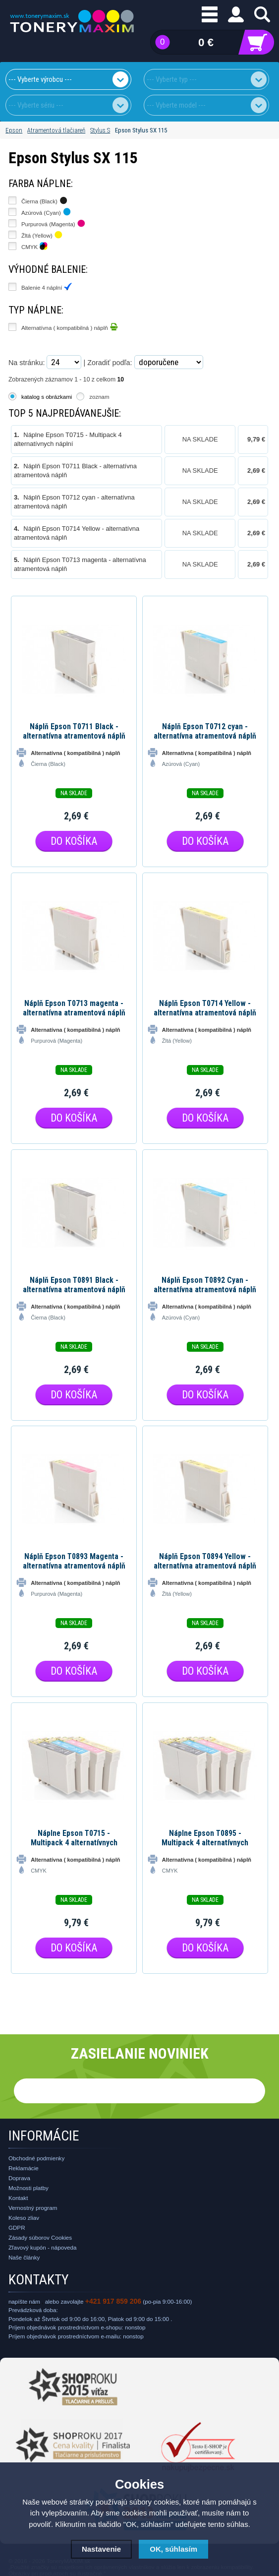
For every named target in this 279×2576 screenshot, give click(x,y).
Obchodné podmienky (36, 2158)
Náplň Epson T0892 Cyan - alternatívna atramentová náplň (205, 1284)
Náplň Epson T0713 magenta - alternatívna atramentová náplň (74, 1008)
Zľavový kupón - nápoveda (42, 2247)
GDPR (16, 2227)
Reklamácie (23, 2168)
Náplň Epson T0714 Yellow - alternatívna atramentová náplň (205, 1008)
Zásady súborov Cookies (40, 2237)
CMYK (34, 246)
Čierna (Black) (44, 200)
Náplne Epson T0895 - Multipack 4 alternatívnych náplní (205, 1837)
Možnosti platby (28, 2188)
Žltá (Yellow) (41, 235)
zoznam (99, 397)
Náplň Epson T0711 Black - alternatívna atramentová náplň (74, 731)
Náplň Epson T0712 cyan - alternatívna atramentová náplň (205, 731)
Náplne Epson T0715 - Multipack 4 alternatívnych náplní (74, 1837)
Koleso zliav (23, 2217)
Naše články (24, 2257)
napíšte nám (24, 2301)
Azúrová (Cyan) (46, 212)
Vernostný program (32, 2207)
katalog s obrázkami (46, 397)
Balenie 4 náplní (46, 287)
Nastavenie (101, 2549)
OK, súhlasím (173, 2549)
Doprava (19, 2178)
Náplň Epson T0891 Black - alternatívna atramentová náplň (74, 1284)
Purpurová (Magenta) (53, 223)
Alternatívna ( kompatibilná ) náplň (69, 327)
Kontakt (18, 2198)
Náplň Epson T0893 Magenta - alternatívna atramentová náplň (74, 1561)
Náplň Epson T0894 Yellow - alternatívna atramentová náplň (205, 1561)
